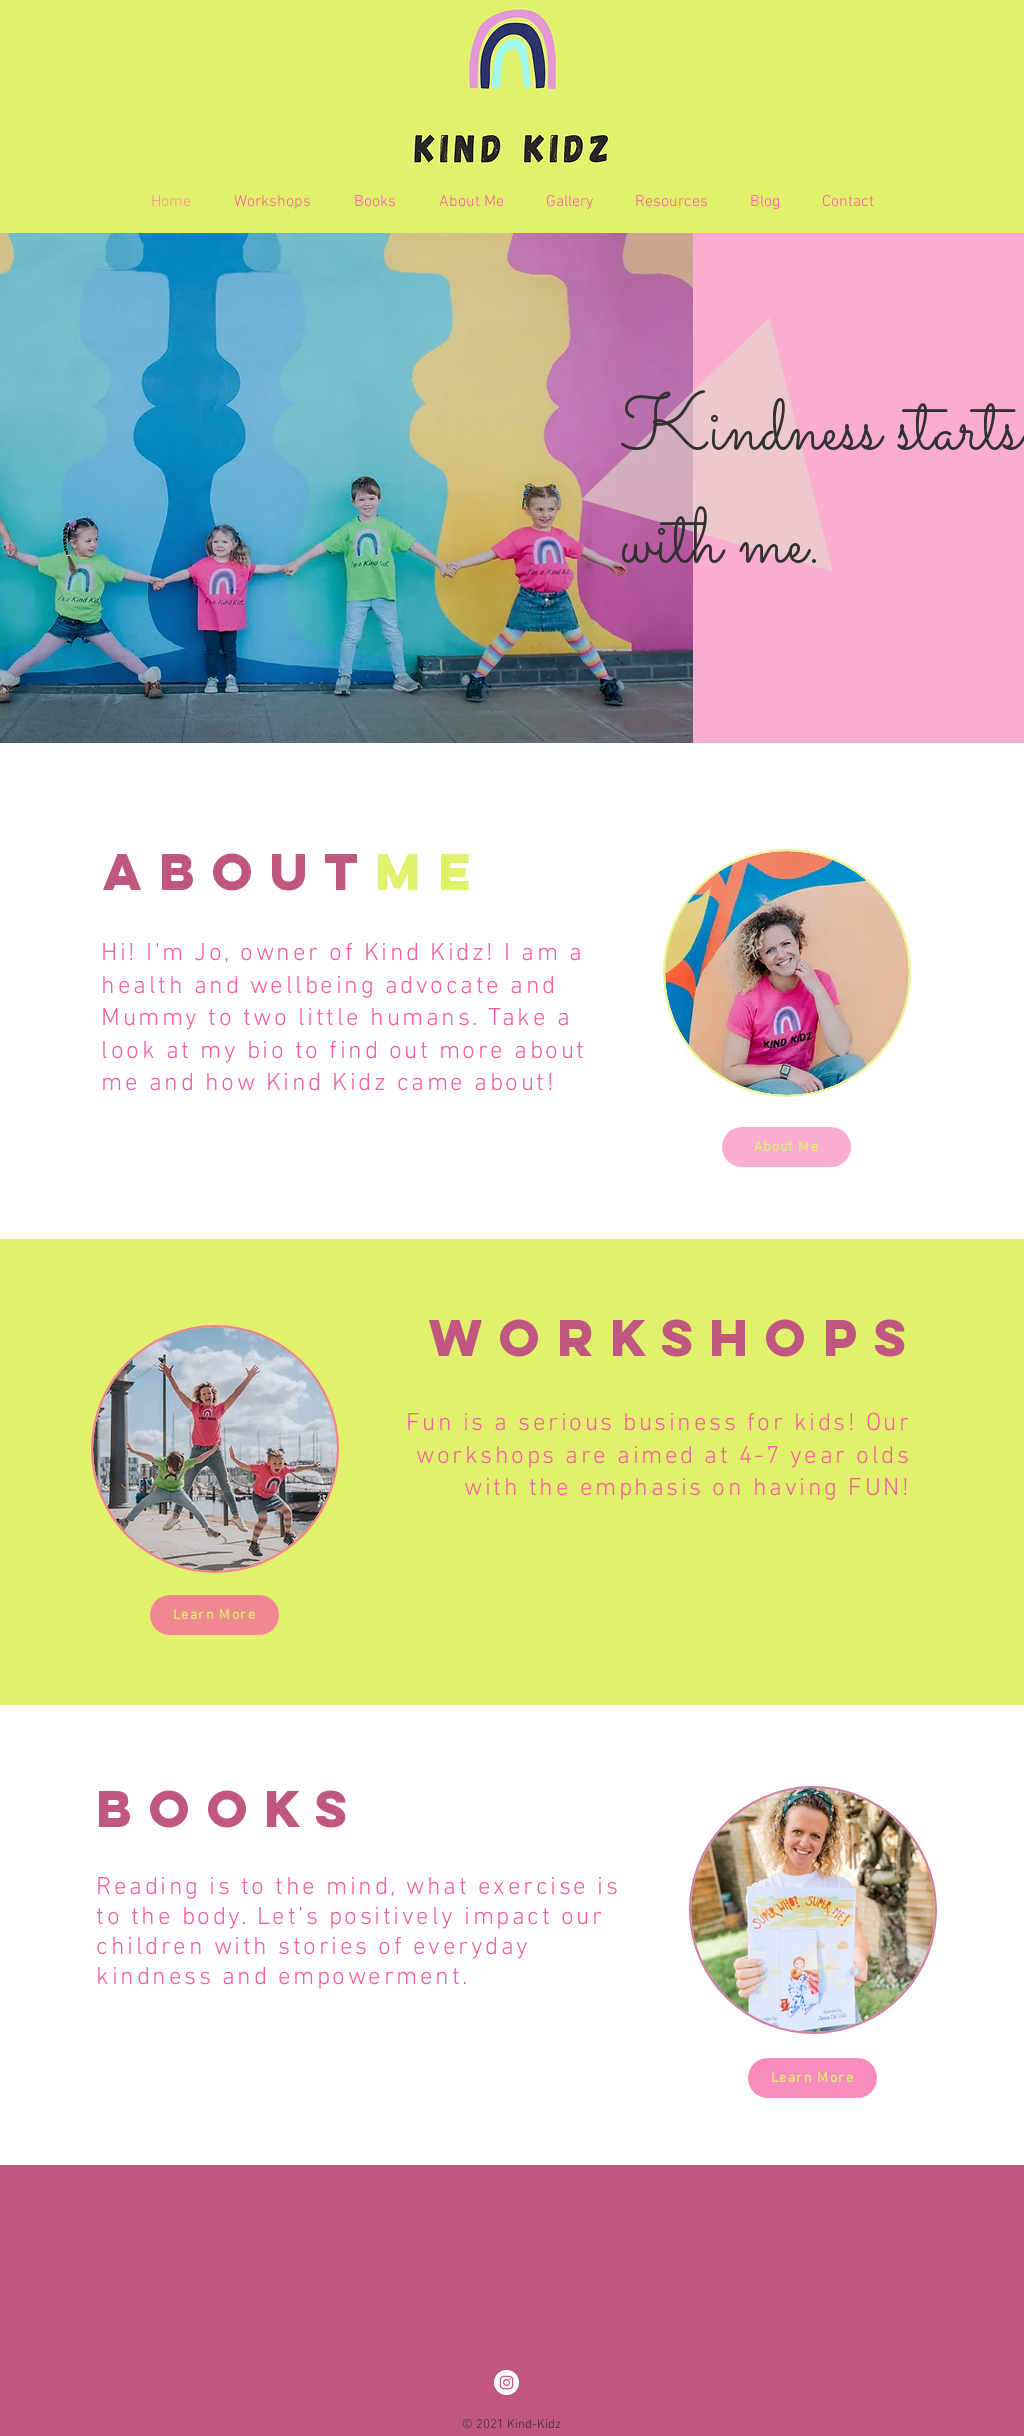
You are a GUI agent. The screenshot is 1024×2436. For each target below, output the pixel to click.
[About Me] (786, 1147)
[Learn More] (214, 1615)
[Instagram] (506, 2382)
